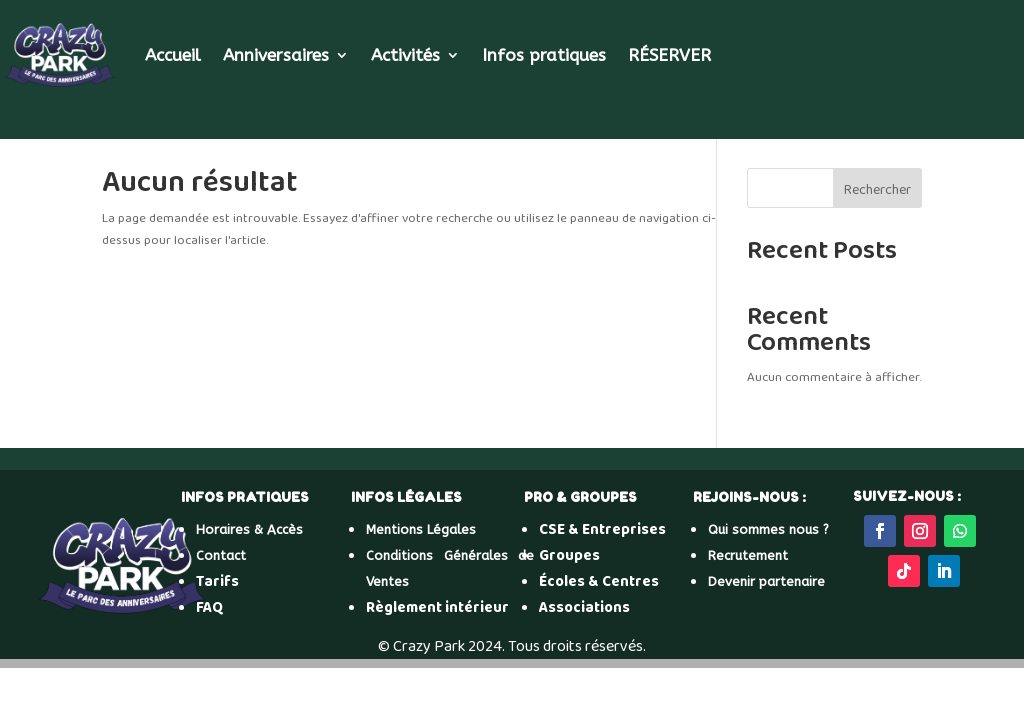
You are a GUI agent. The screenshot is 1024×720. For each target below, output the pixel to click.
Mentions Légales (421, 529)
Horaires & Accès (249, 529)
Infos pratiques (544, 55)
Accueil (173, 55)
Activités (405, 55)
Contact (221, 555)
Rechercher (877, 190)
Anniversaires (276, 55)
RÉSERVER (669, 55)
